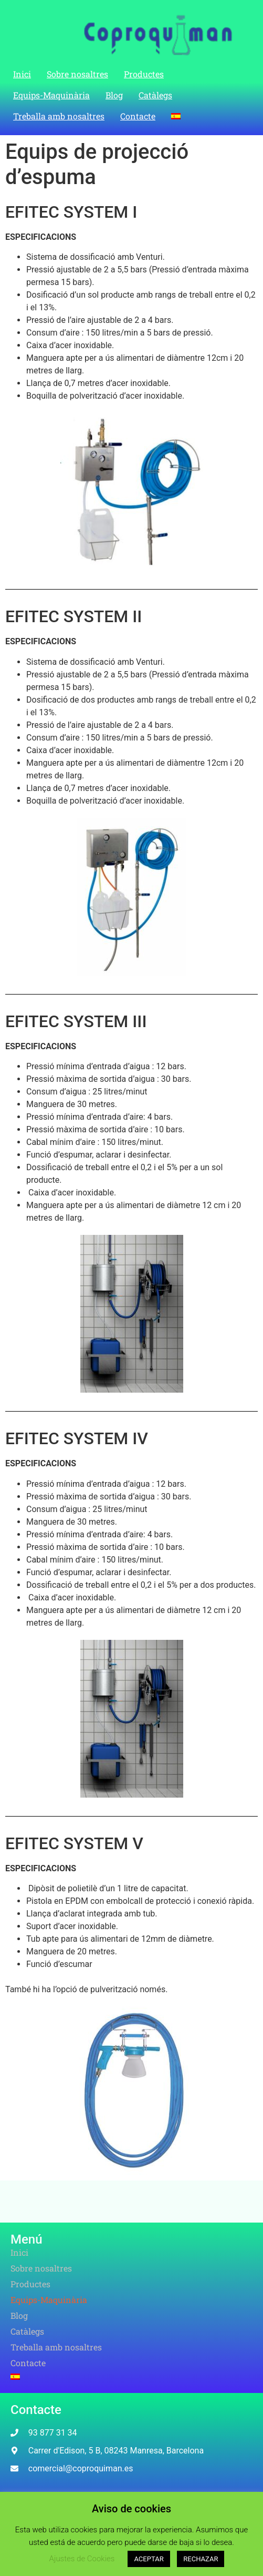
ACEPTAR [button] (148, 2559)
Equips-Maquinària (51, 94)
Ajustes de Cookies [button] (82, 2558)
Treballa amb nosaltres (58, 115)
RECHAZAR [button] (200, 2559)
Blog (114, 94)
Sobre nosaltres (77, 73)
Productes (144, 73)
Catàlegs (155, 94)
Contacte (137, 115)
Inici (22, 73)
